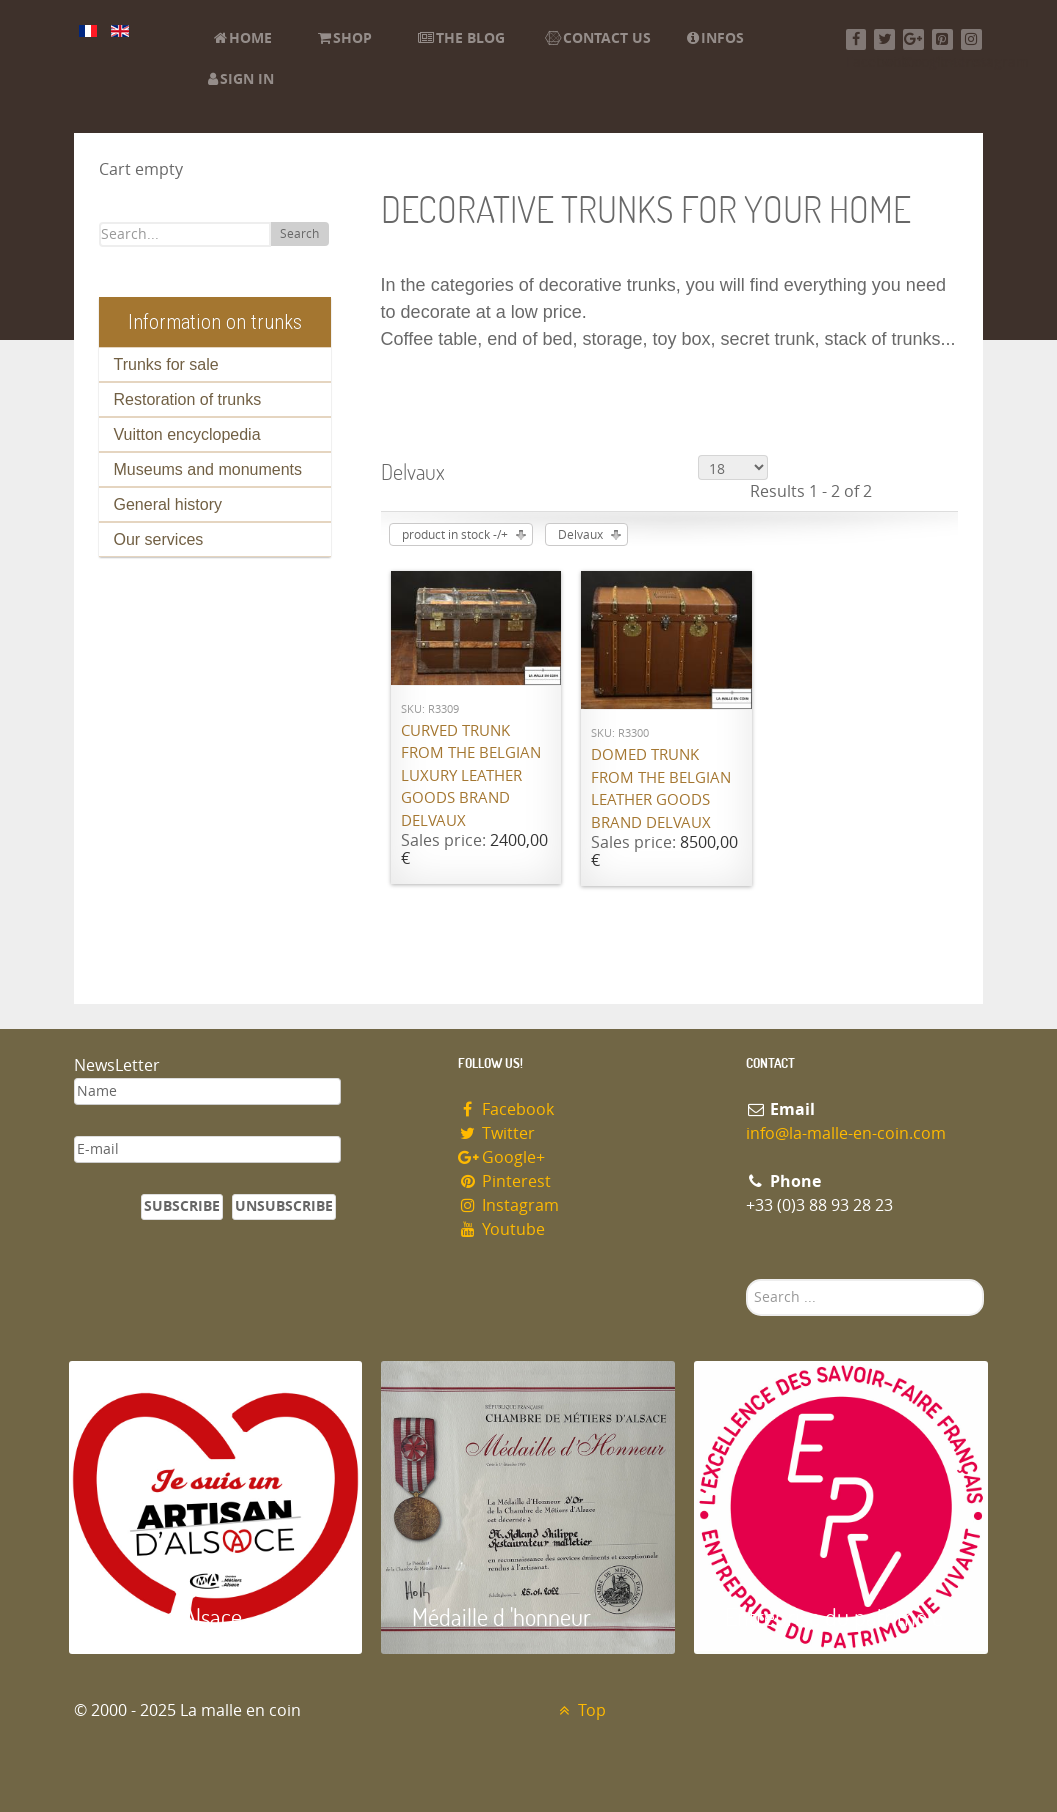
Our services (159, 539)
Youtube (502, 1229)
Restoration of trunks (188, 399)
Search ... (746, 1279)
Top (580, 1710)
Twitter (497, 1133)
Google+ (502, 1157)
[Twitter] (884, 39)
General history (168, 504)
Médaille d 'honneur (501, 1616)
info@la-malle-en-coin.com (846, 1133)
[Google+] (913, 39)
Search (299, 234)
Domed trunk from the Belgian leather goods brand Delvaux (661, 789)
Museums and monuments (208, 469)
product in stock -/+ (455, 535)
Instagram (509, 1205)
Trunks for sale (166, 364)
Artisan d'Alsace (170, 1616)
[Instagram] (971, 39)
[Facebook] (856, 39)
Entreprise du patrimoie (834, 1616)
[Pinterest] (942, 39)
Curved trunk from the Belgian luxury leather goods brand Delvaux (471, 776)
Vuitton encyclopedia (187, 434)
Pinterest (505, 1181)
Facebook (506, 1109)
